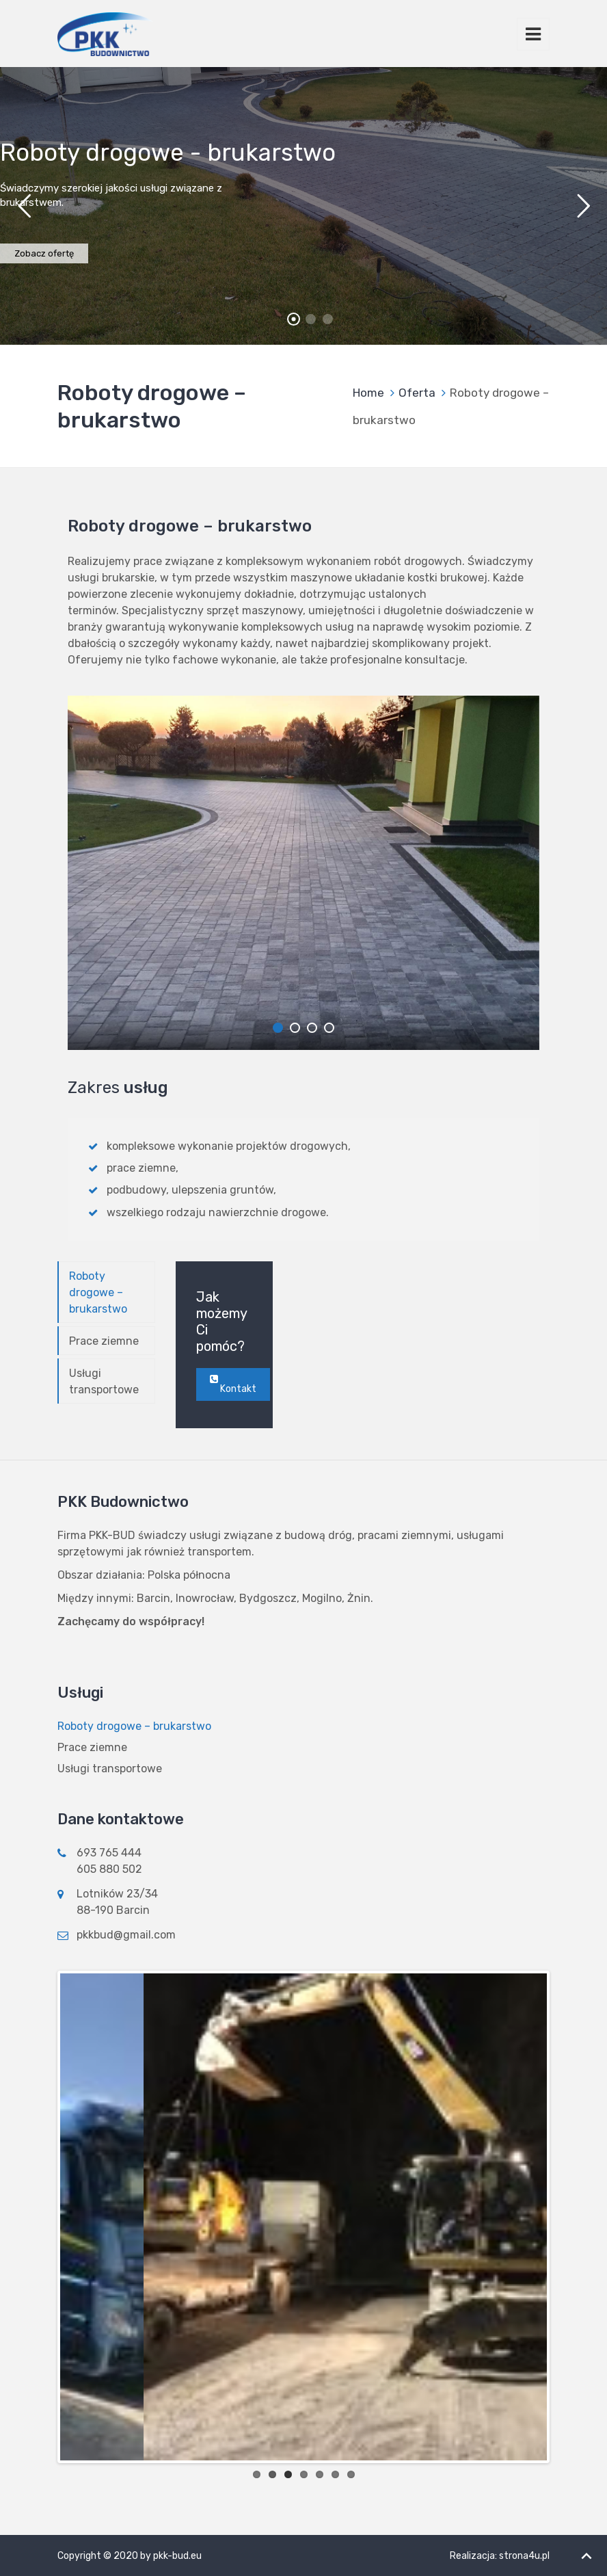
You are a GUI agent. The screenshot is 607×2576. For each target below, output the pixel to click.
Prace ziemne (104, 1341)
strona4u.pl (524, 2556)
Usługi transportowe (104, 1381)
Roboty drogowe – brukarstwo (98, 1292)
